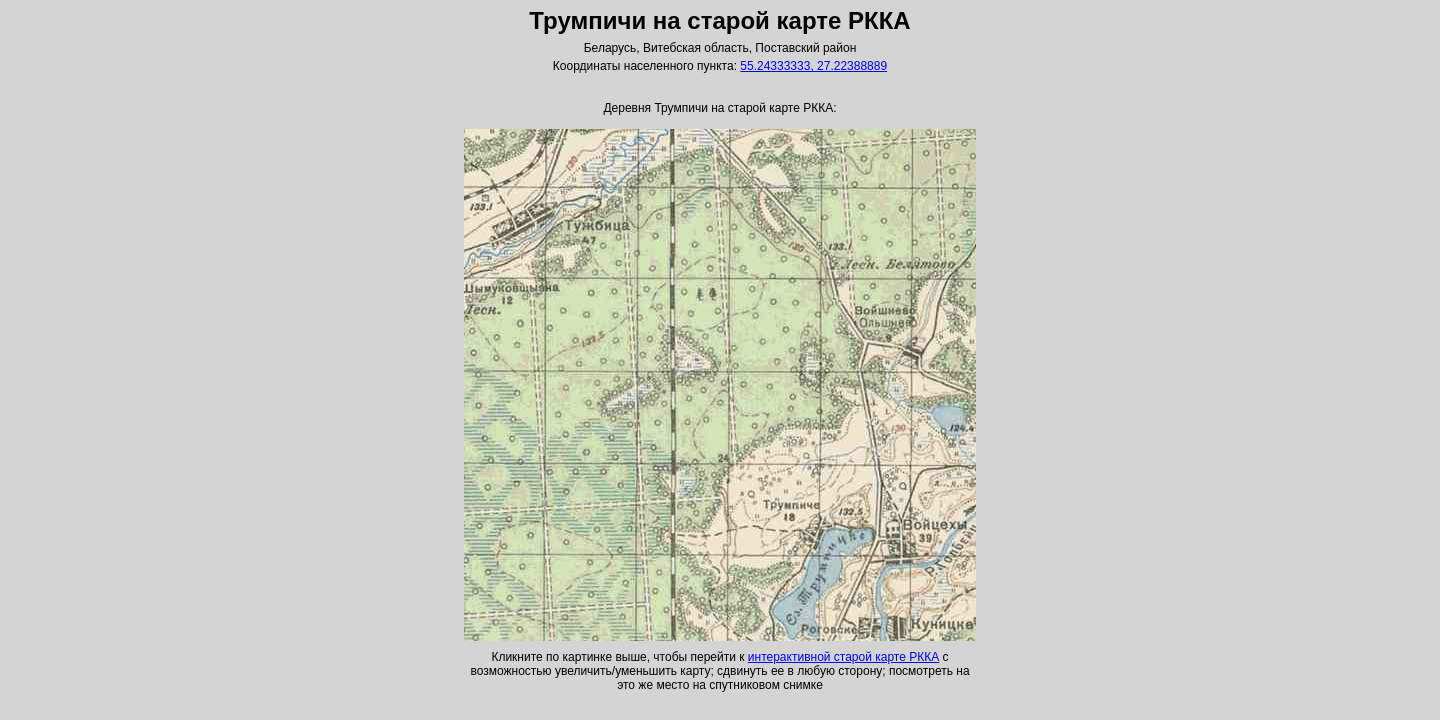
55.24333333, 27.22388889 (813, 66)
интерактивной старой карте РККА (843, 657)
